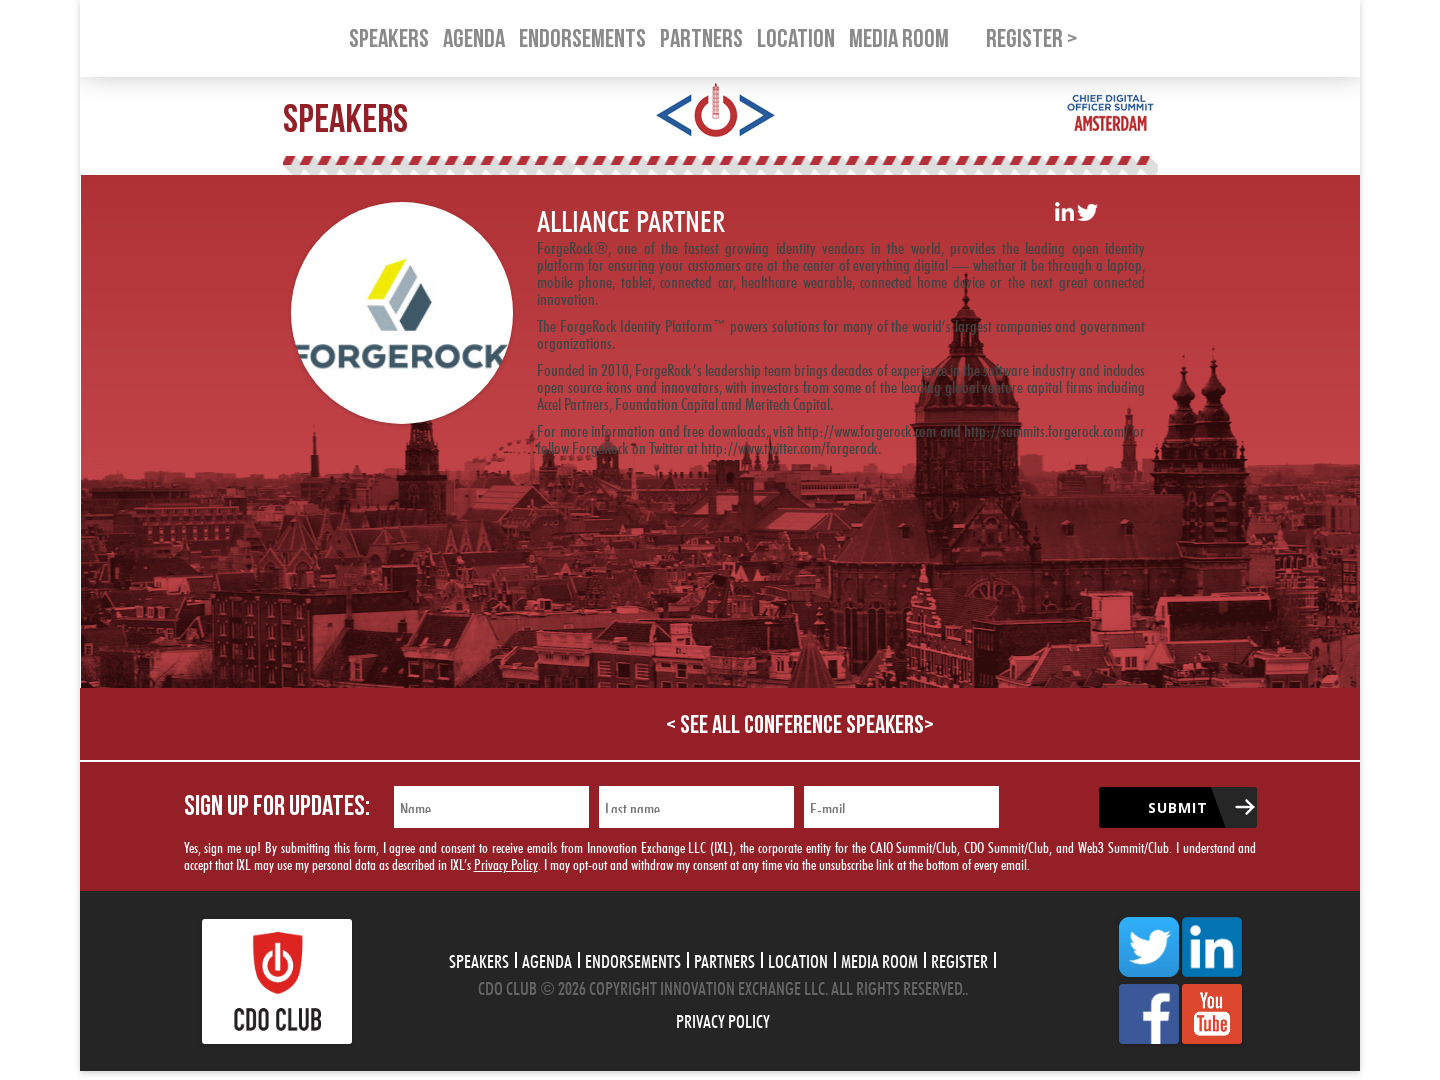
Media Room (879, 959)
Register (959, 959)
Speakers (479, 959)
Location (798, 959)
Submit (1178, 807)
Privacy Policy (506, 862)
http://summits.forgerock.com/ (1046, 428)
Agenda (547, 959)
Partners (724, 959)
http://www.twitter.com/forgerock (789, 445)
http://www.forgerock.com (866, 428)
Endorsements (633, 959)
